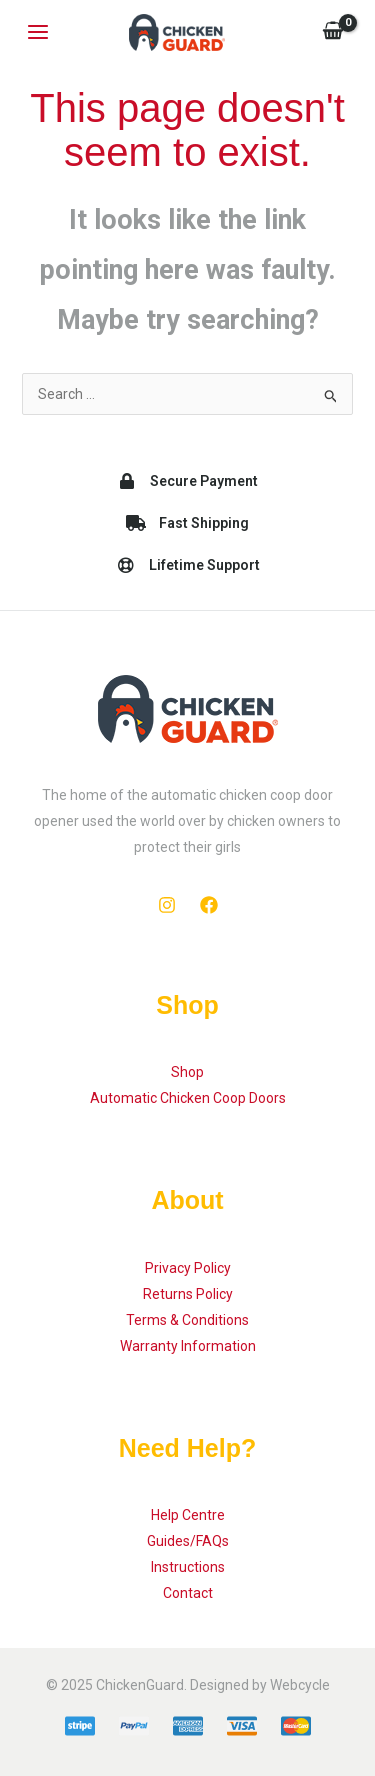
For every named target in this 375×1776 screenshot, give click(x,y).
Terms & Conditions (187, 1320)
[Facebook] (209, 905)
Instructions (188, 1567)
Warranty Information (188, 1346)
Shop (187, 1072)
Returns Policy (188, 1294)
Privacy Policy (188, 1268)
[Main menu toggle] (38, 33)
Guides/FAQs (188, 1541)
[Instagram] (167, 905)
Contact (188, 1593)
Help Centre (188, 1515)
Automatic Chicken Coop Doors (188, 1098)
